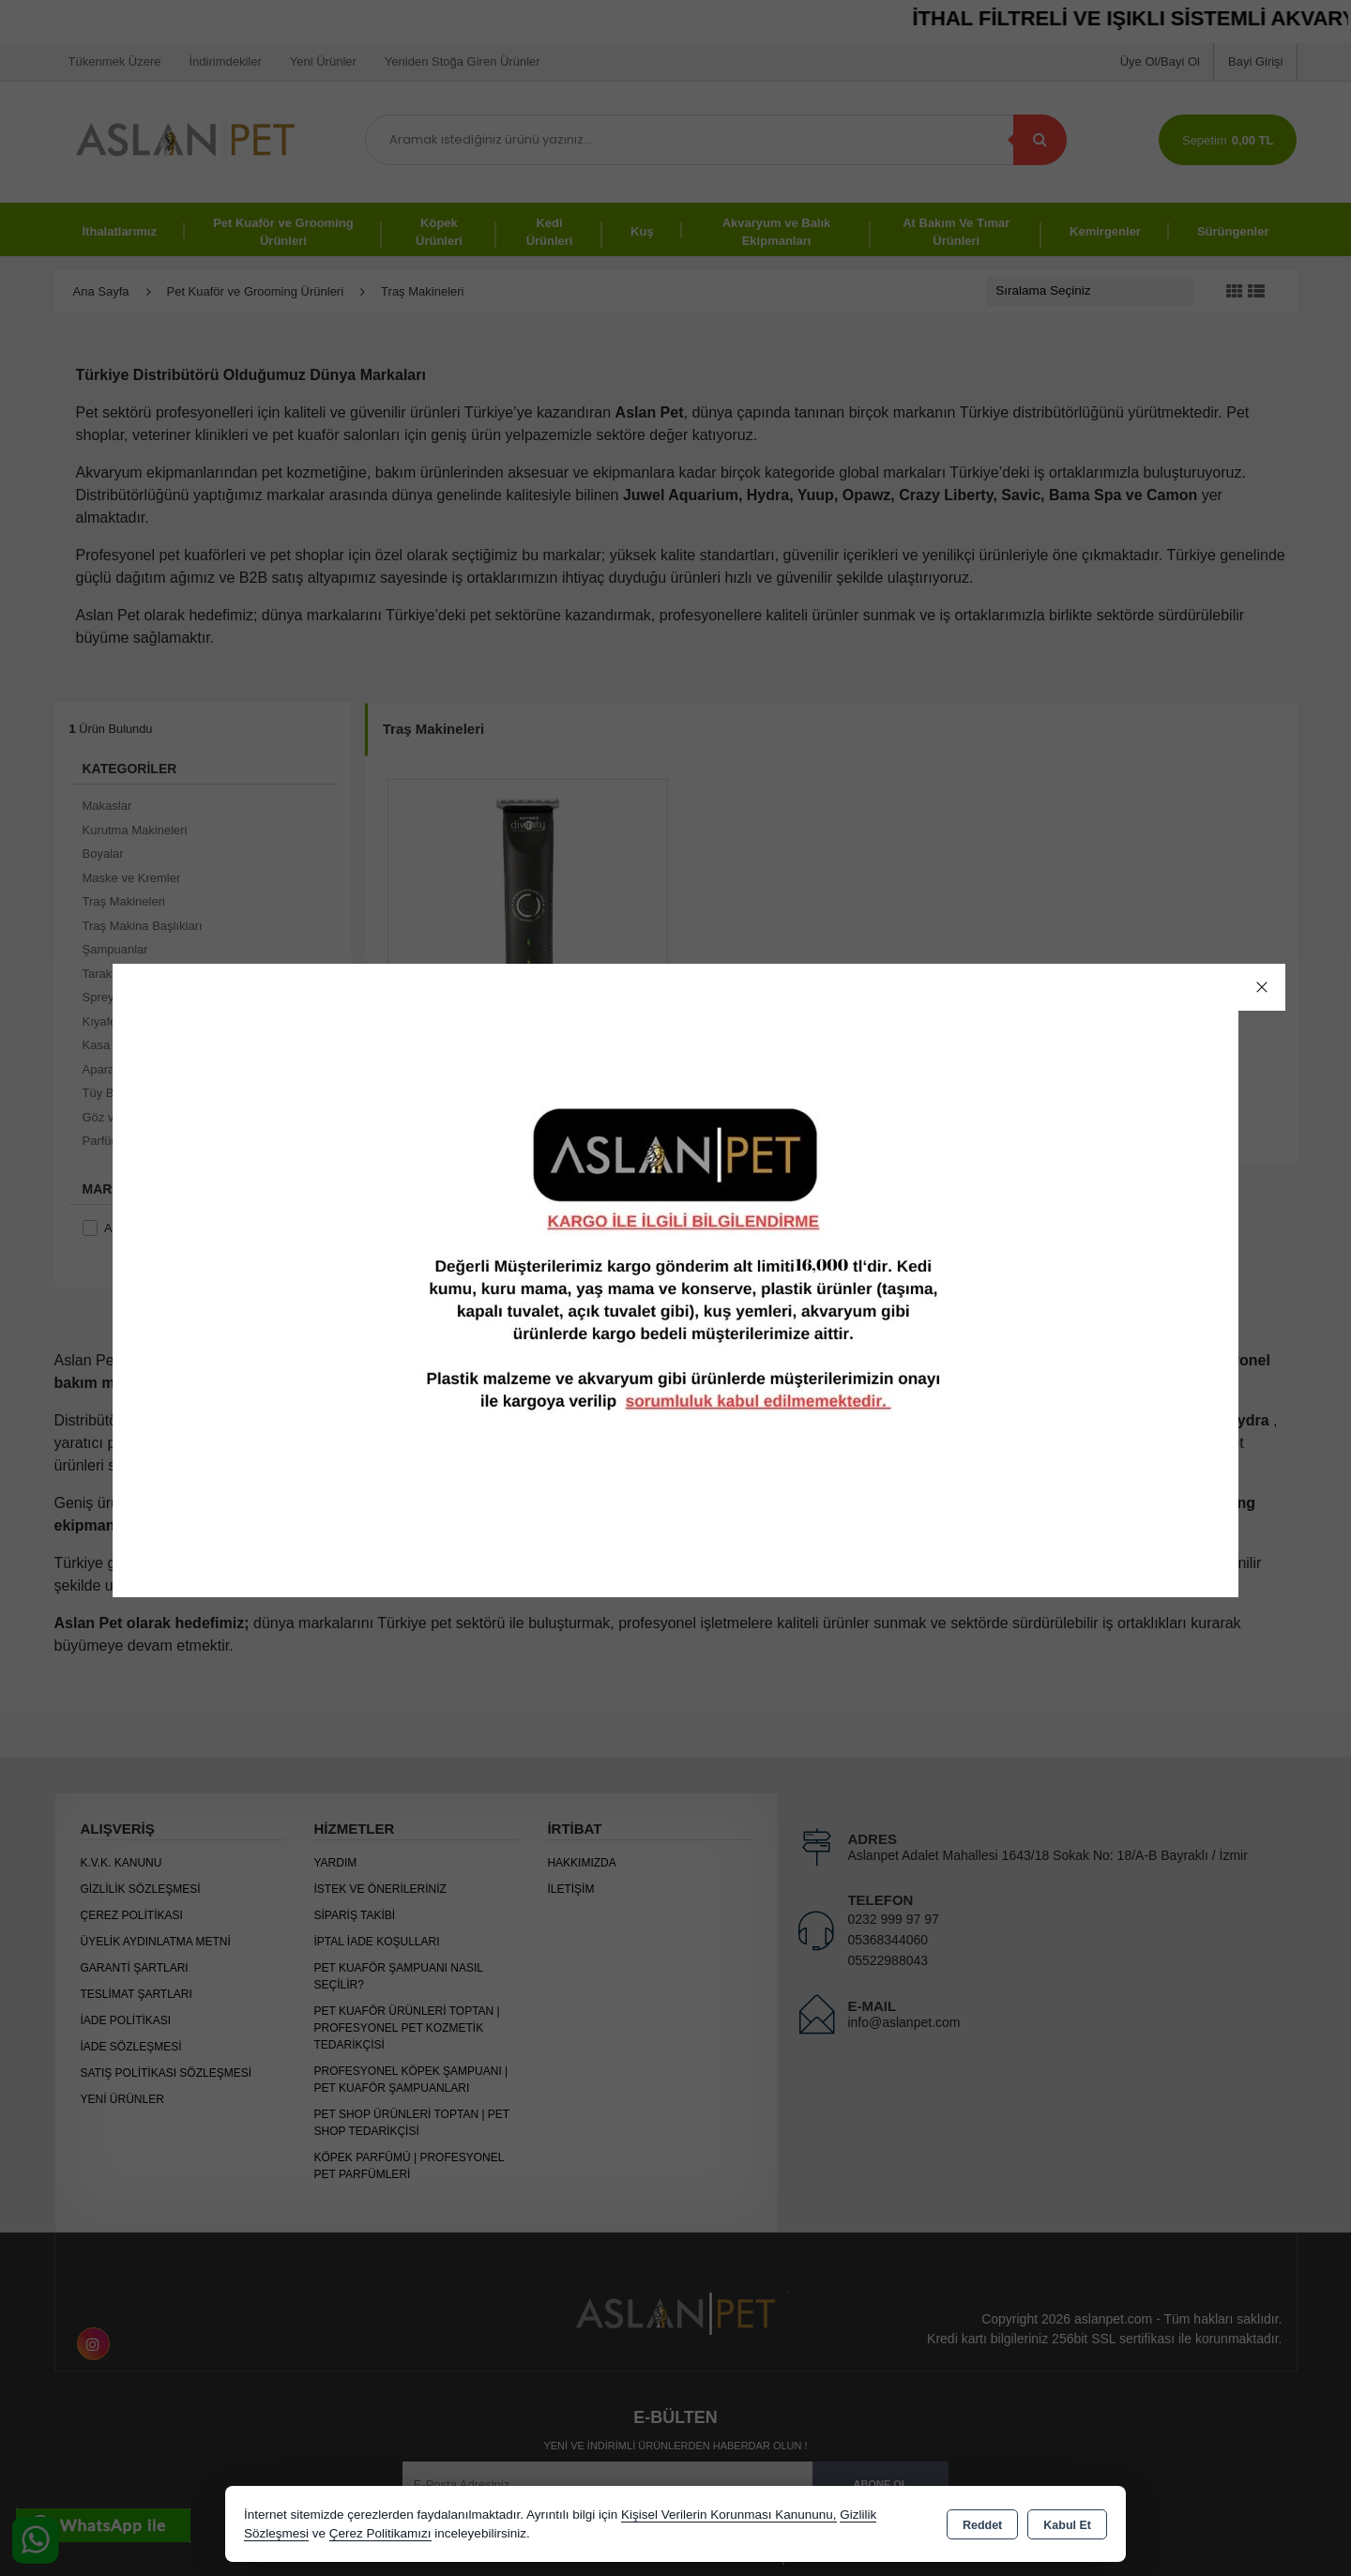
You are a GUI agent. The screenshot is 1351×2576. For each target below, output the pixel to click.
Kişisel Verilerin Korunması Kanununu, (729, 2514)
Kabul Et (1067, 2525)
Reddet (982, 2525)
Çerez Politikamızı (380, 2533)
